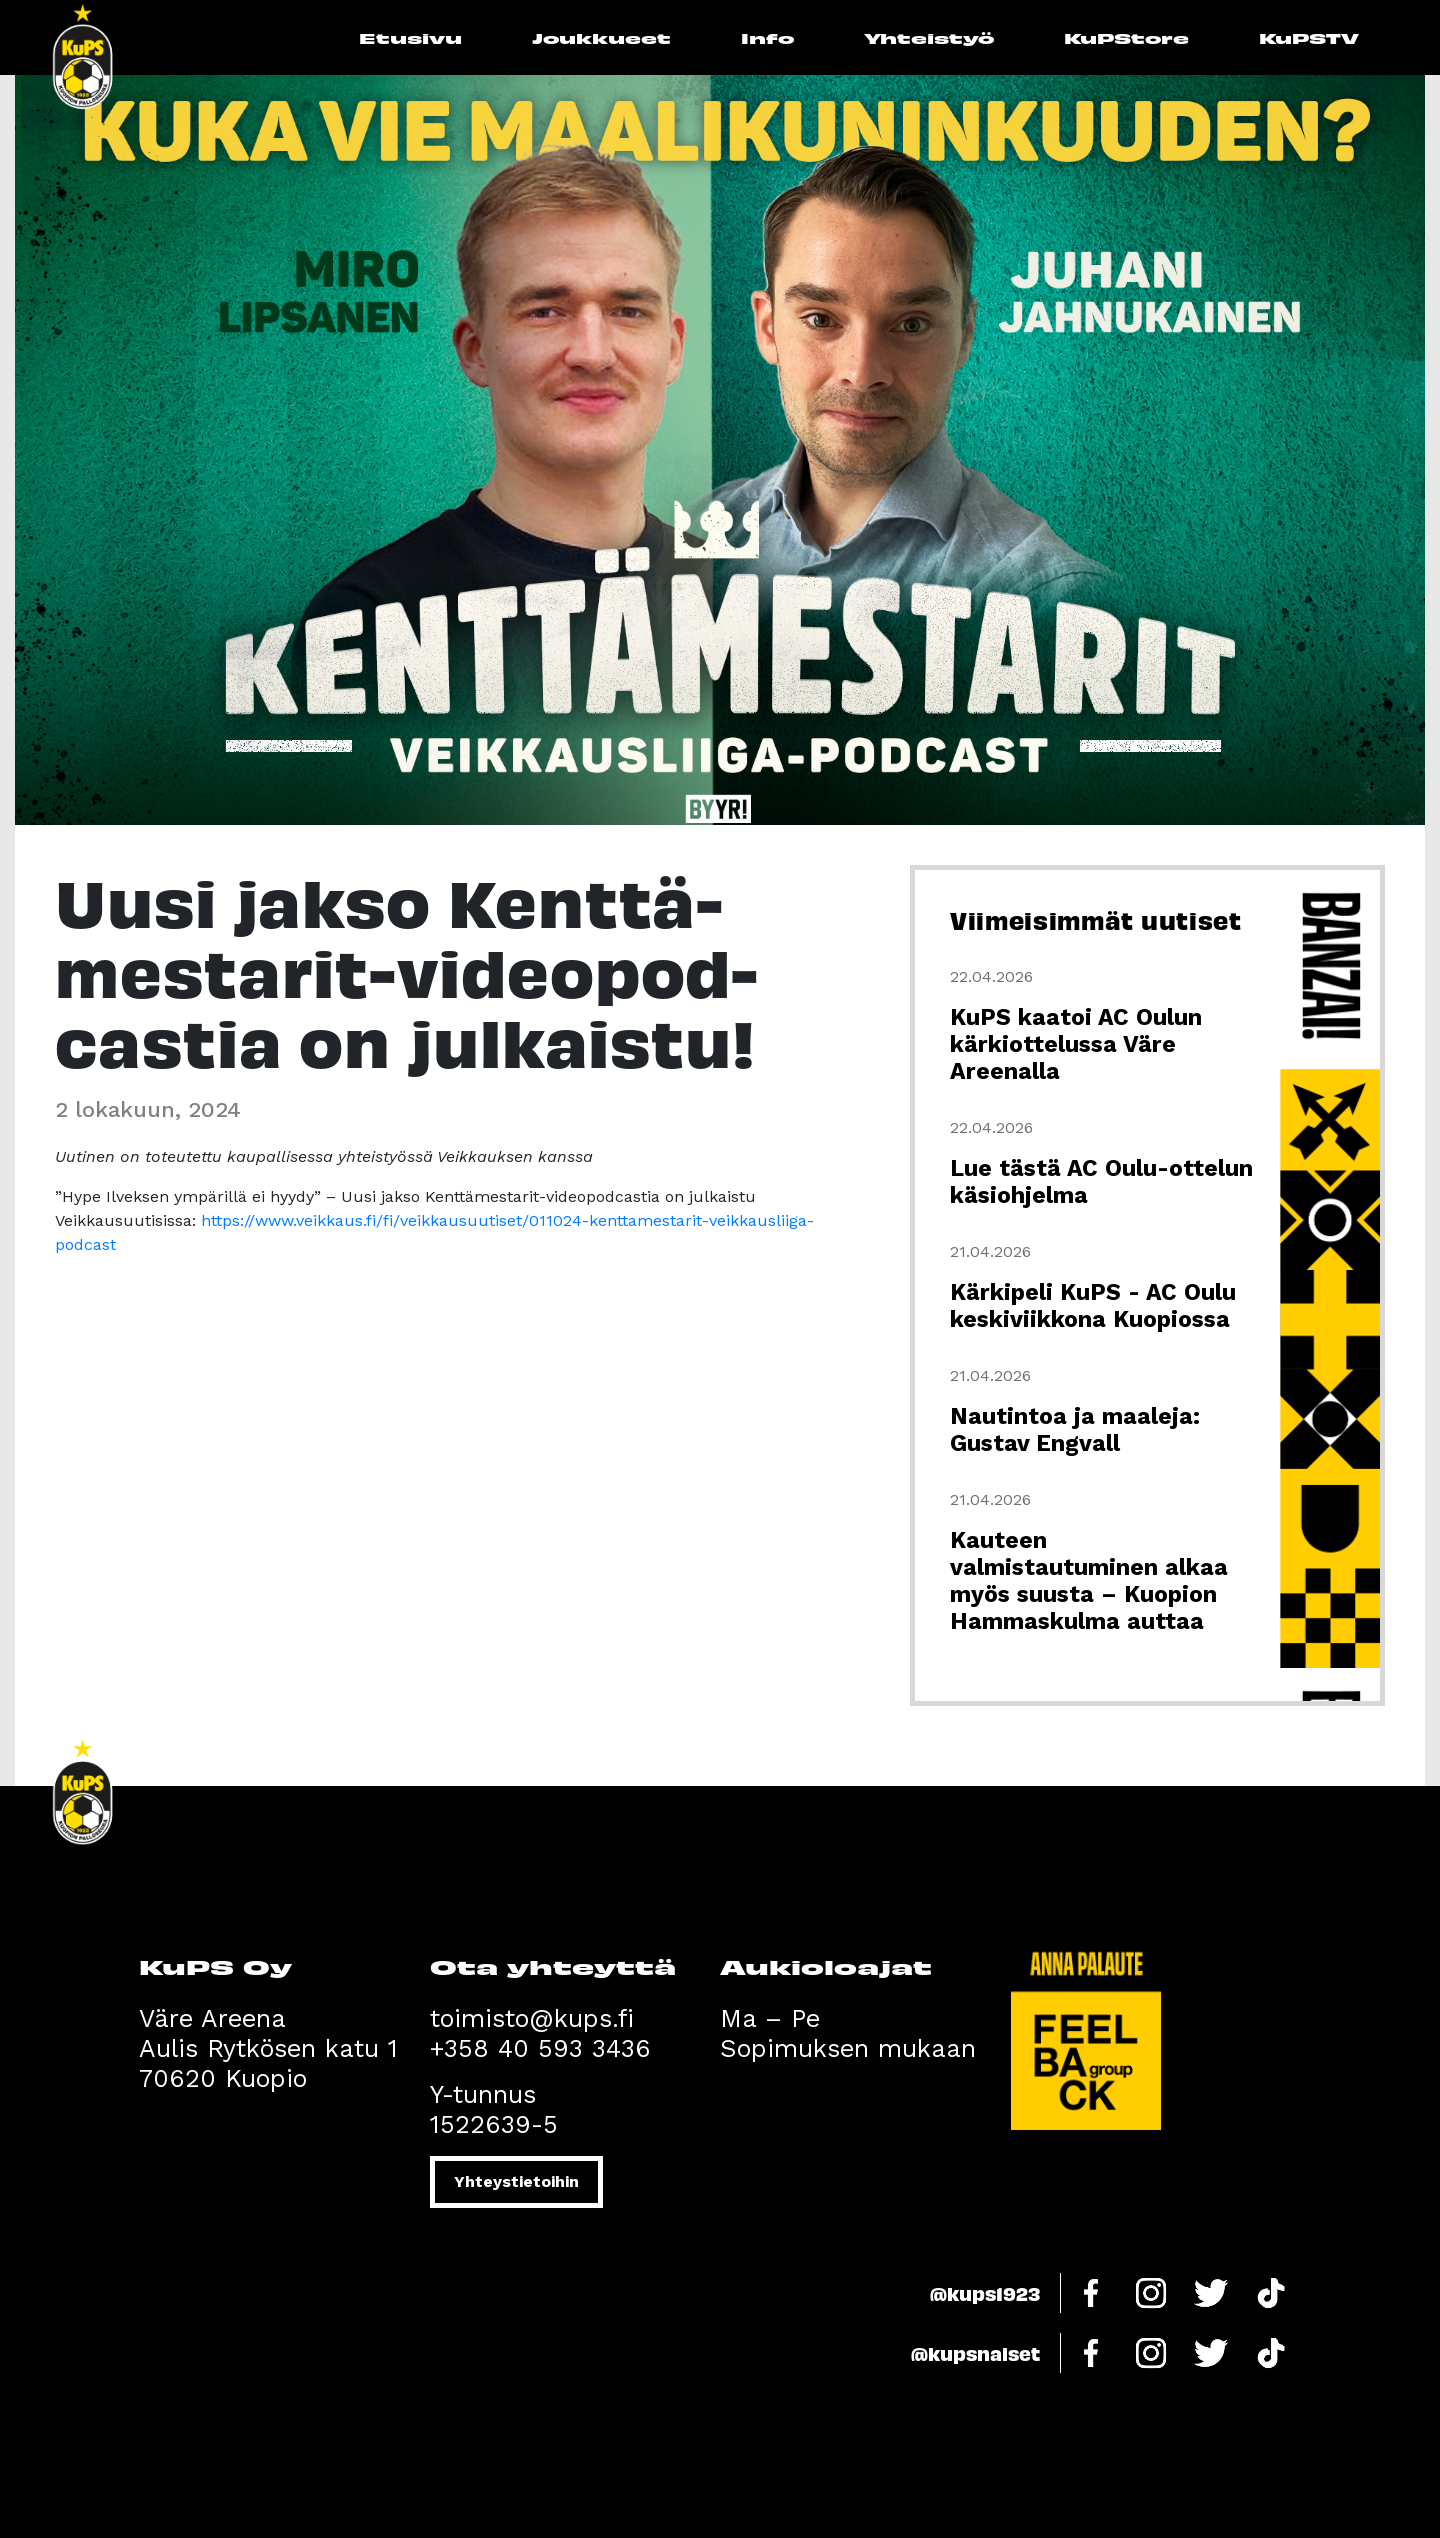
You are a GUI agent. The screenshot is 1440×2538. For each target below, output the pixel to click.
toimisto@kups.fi (532, 2018)
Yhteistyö (929, 37)
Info (767, 37)
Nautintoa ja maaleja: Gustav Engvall (1075, 1430)
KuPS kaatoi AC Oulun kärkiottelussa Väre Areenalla (1076, 1044)
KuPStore (1126, 37)
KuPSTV (1309, 37)
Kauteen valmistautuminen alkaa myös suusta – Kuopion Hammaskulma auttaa (1089, 1581)
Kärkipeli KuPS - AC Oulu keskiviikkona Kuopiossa (1093, 1306)
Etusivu (410, 37)
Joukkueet (601, 37)
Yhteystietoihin (516, 2181)
